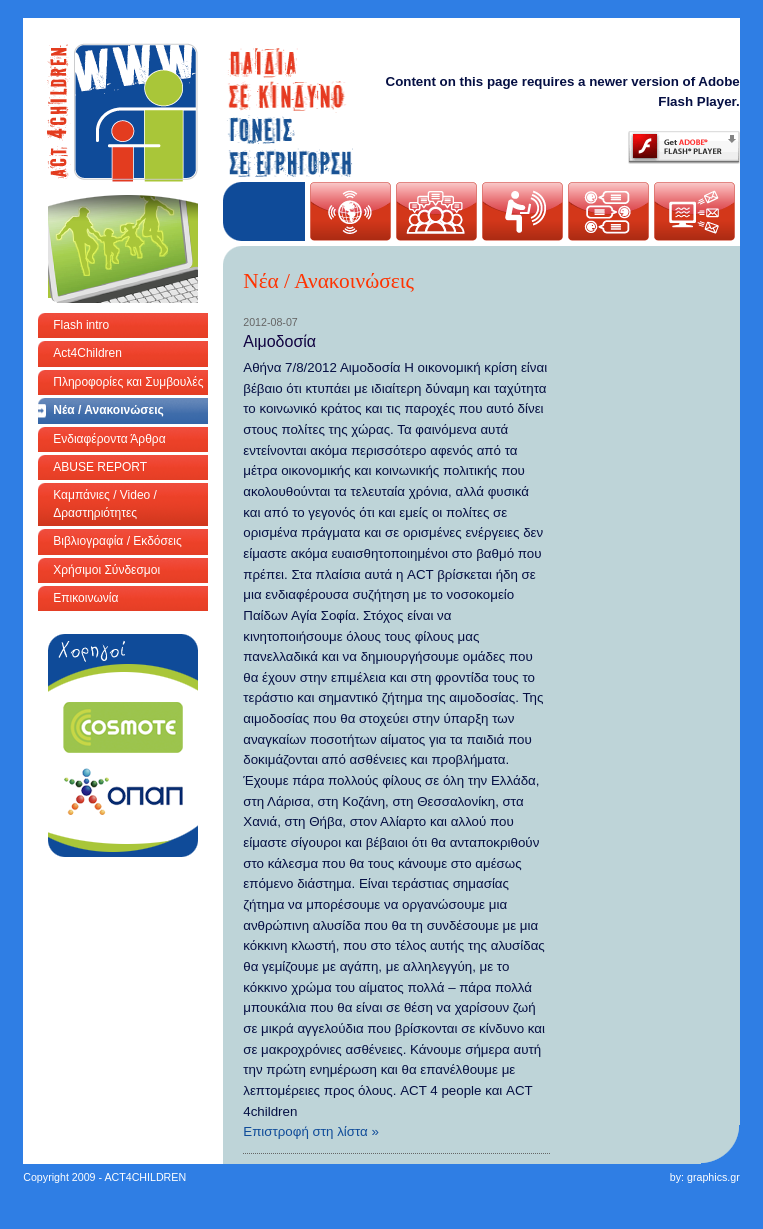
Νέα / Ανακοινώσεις (108, 410)
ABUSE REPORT (100, 467)
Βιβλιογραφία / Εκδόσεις (117, 541)
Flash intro (81, 325)
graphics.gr (713, 1177)
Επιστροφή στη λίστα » (311, 1131)
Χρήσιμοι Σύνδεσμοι (106, 570)
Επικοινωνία (85, 598)
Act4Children (87, 353)
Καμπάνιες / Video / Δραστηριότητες (105, 503)
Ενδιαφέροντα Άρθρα (109, 439)
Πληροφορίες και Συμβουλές (128, 382)
